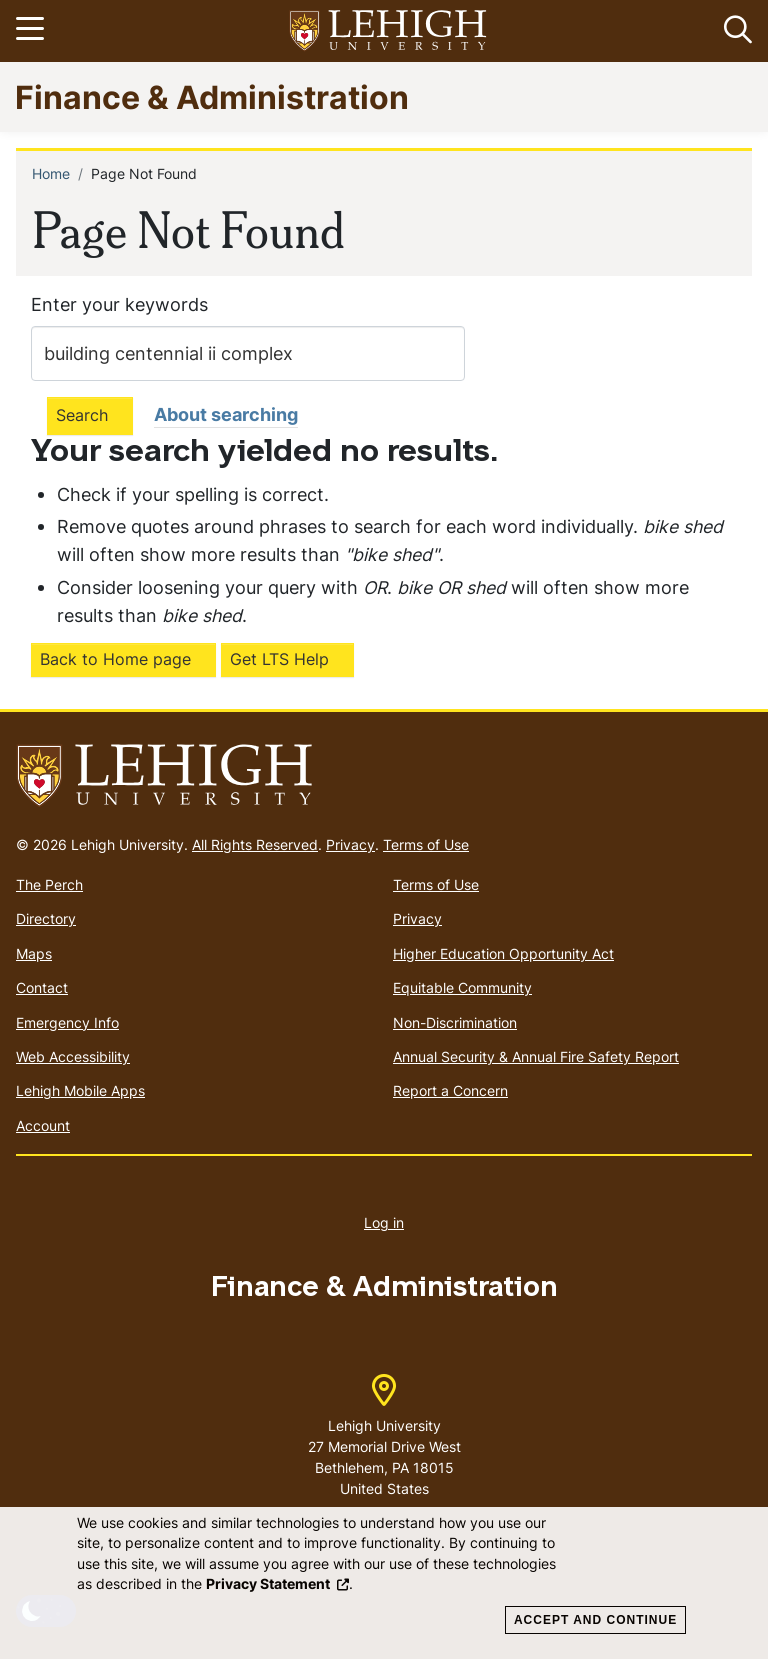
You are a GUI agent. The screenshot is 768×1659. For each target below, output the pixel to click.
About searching (226, 414)
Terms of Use (426, 844)
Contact (42, 987)
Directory (46, 918)
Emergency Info (67, 1022)
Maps (34, 953)
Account (43, 1125)
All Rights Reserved (255, 844)
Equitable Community (462, 987)
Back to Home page (115, 659)
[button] (734, 31)
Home (51, 173)
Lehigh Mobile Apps (80, 1090)
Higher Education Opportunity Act (503, 953)
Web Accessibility (73, 1056)
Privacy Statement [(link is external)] (277, 1583)
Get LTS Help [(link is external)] (279, 659)
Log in (384, 1222)
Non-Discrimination (455, 1022)
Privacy (350, 844)
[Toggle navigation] (33, 31)
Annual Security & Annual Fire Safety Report (536, 1056)
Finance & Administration (212, 96)
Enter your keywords (119, 304)
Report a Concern (450, 1090)
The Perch (49, 884)
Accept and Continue (595, 1620)
